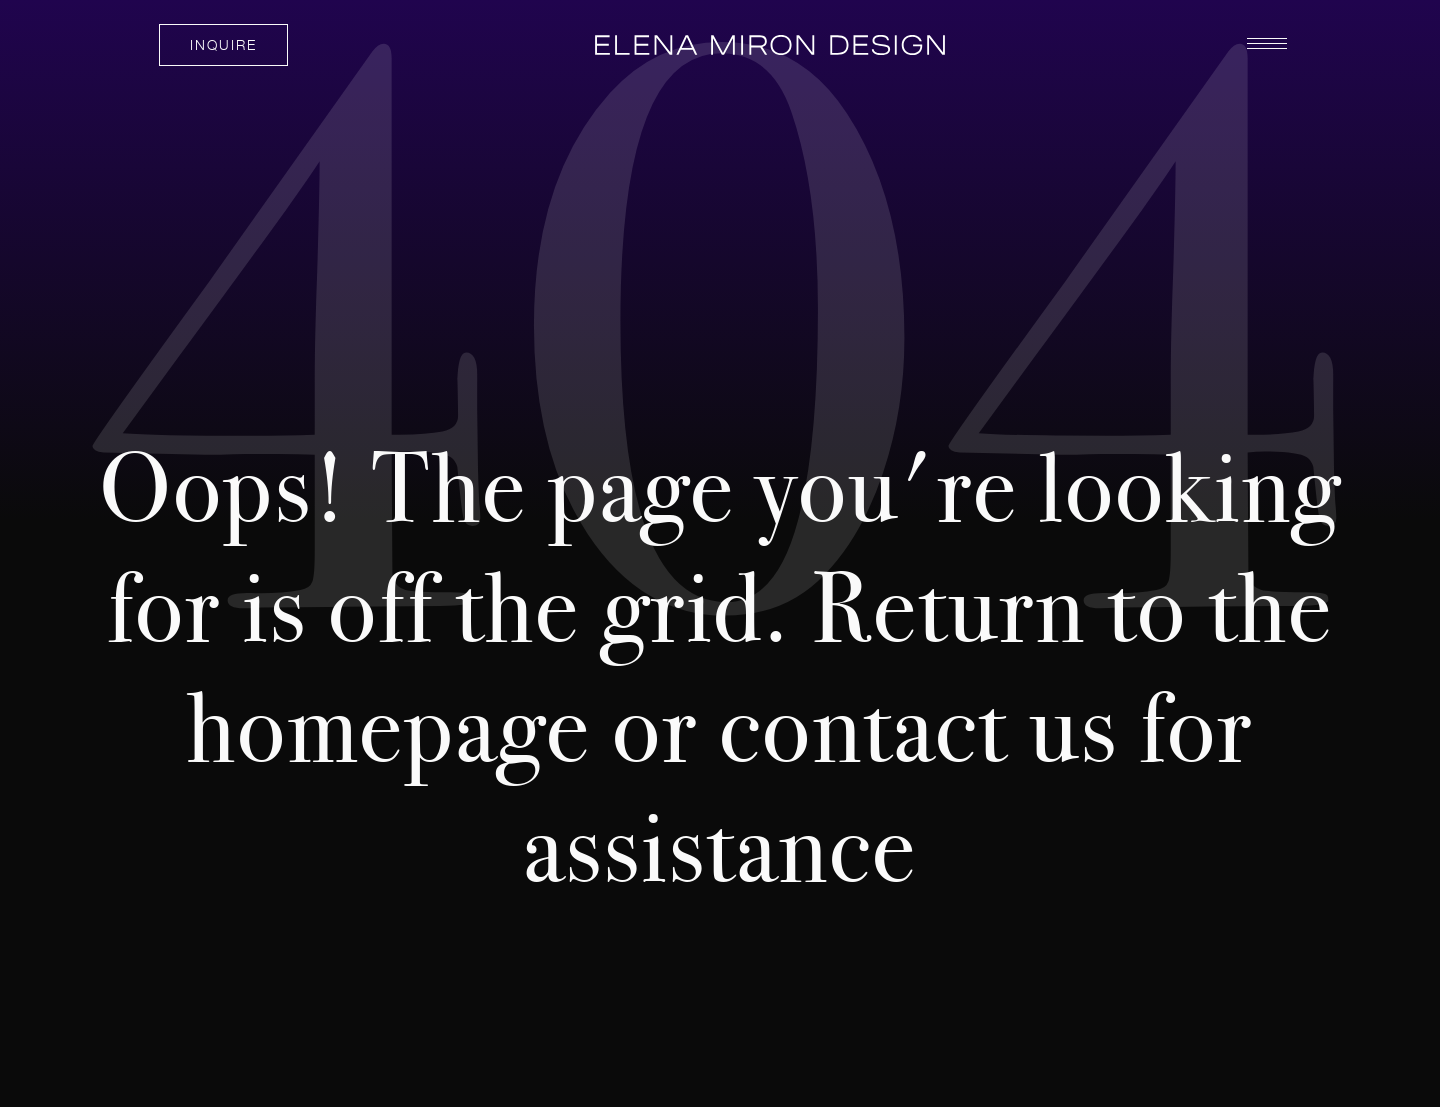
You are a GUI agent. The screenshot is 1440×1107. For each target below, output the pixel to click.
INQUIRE (223, 44)
